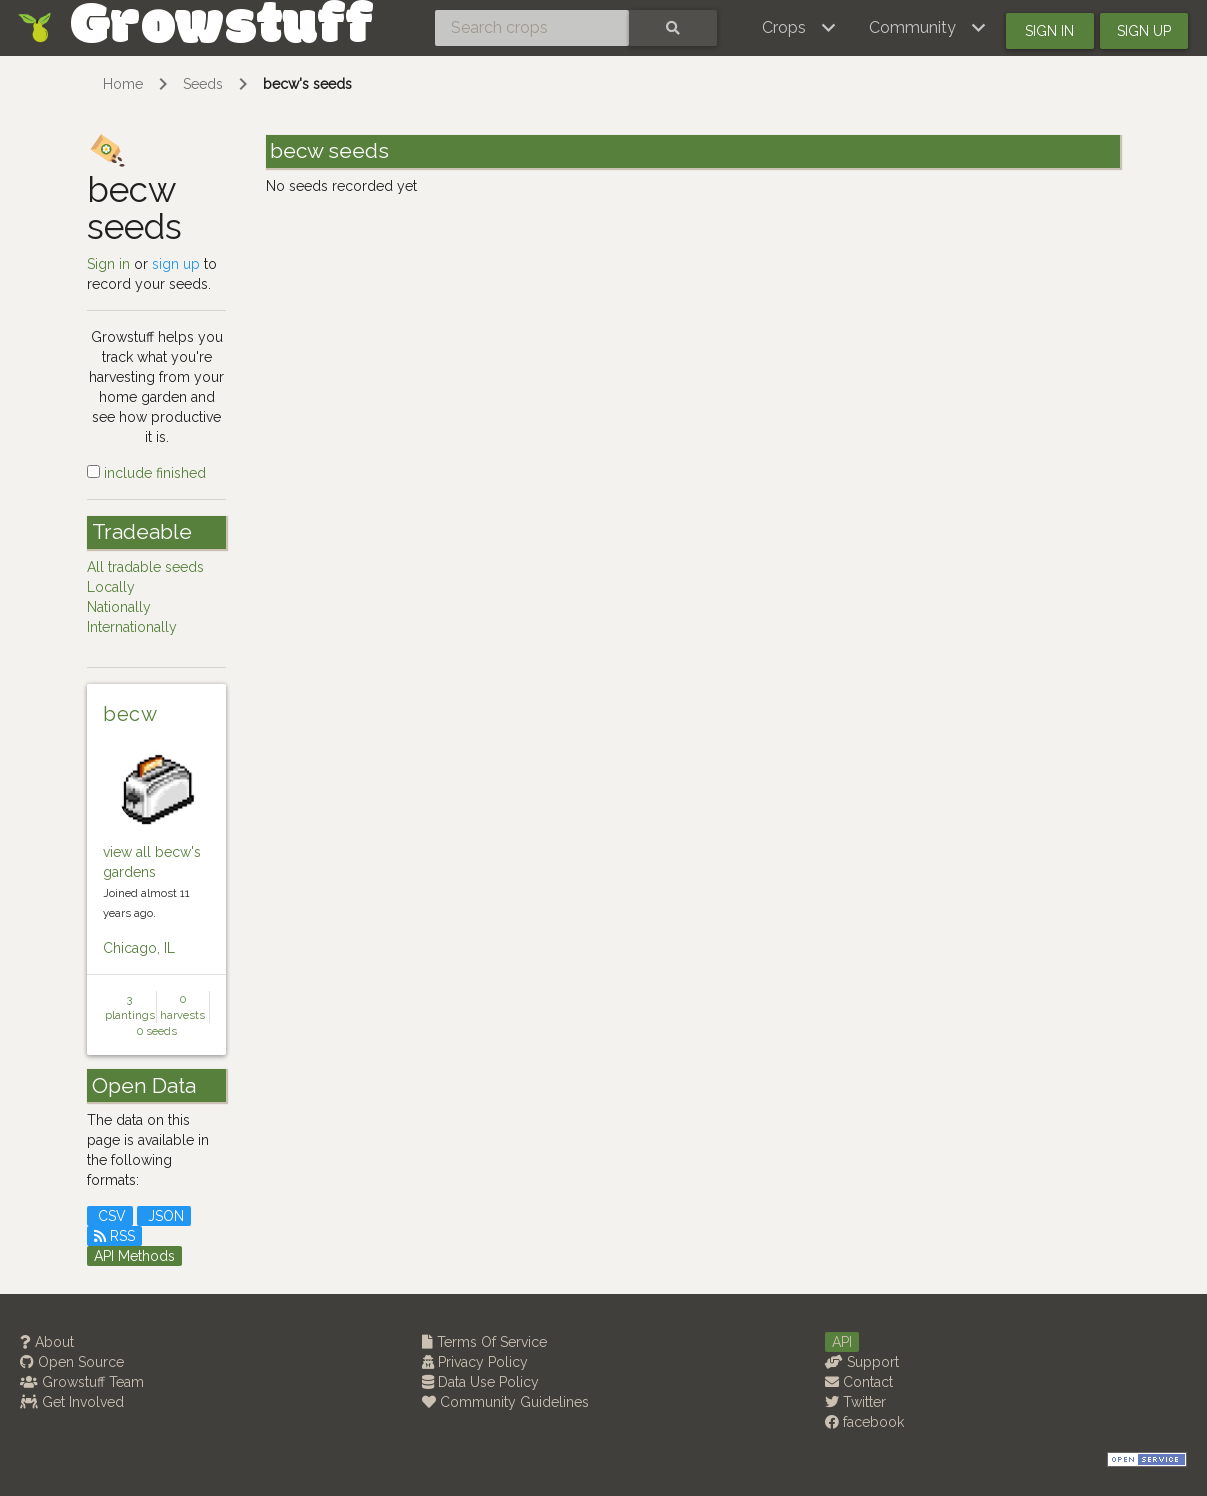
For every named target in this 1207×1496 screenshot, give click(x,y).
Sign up (1144, 31)
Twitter (855, 1402)
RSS (114, 1236)
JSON (164, 1216)
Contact (859, 1382)
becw (130, 714)
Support (862, 1362)
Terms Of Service (484, 1342)
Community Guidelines (505, 1402)
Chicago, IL (139, 948)
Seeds (203, 84)
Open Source (72, 1362)
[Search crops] (532, 28)
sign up (176, 264)
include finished (146, 473)
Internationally (132, 627)
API (842, 1342)
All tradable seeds (145, 567)
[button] (799, 28)
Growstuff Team (82, 1382)
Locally (111, 587)
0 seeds (157, 1031)
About (47, 1342)
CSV (110, 1216)
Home (123, 84)
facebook (864, 1422)
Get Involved (72, 1402)
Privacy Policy (475, 1362)
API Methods (134, 1256)
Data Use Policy (480, 1382)
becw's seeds (307, 84)
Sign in (1049, 31)
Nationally (119, 607)
